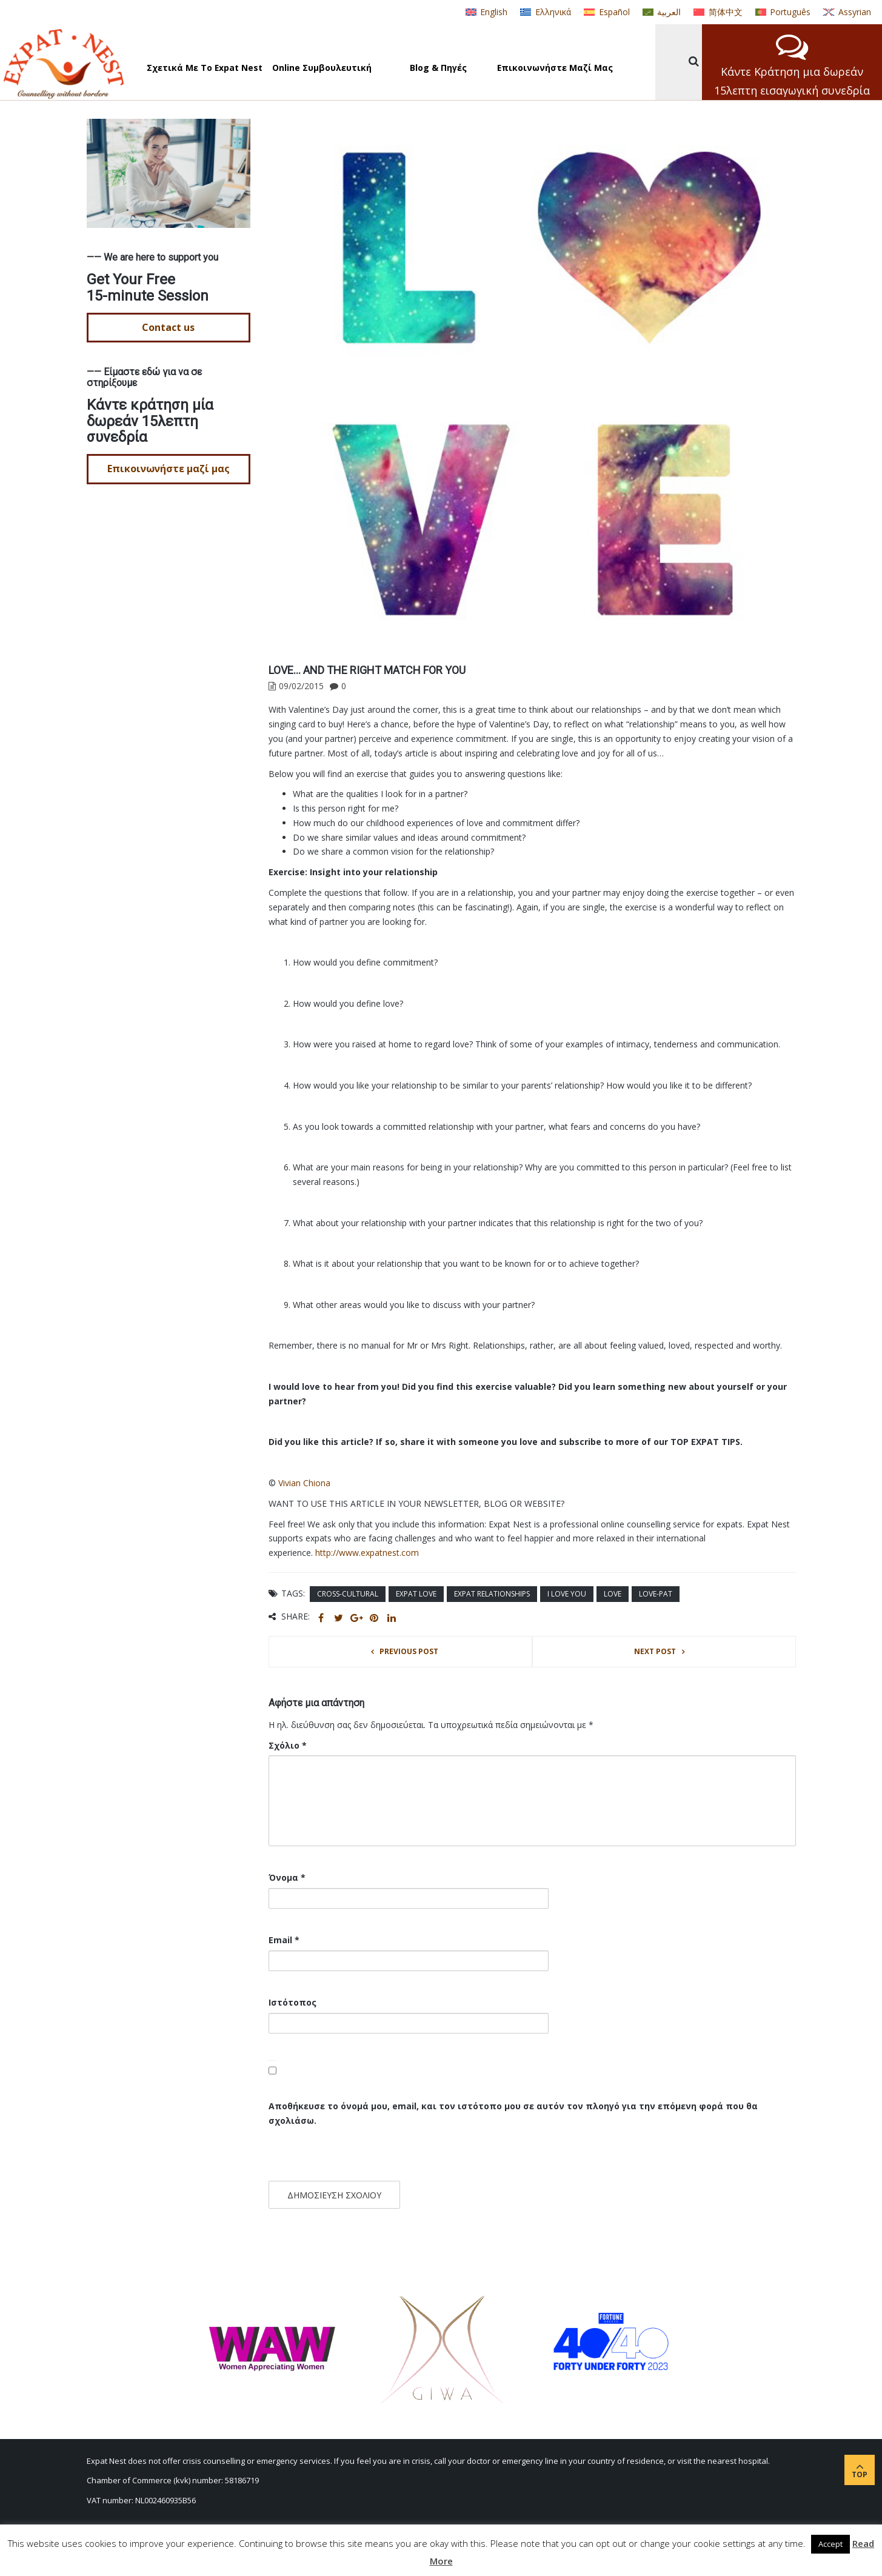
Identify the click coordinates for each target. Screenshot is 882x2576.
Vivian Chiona (304, 1483)
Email (284, 1940)
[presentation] (352, 2155)
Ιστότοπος (292, 2002)
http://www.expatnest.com (367, 1552)
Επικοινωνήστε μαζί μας (168, 468)
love (612, 1594)
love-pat (655, 1594)
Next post (655, 1651)
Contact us (168, 327)
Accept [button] (830, 2543)
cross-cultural (347, 1594)
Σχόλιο (288, 1745)
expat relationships (492, 1594)
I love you (566, 1594)
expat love (416, 1594)
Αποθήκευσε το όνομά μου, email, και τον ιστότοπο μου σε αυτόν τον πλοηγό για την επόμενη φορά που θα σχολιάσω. (513, 2113)
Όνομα (287, 1877)
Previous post (408, 1651)
